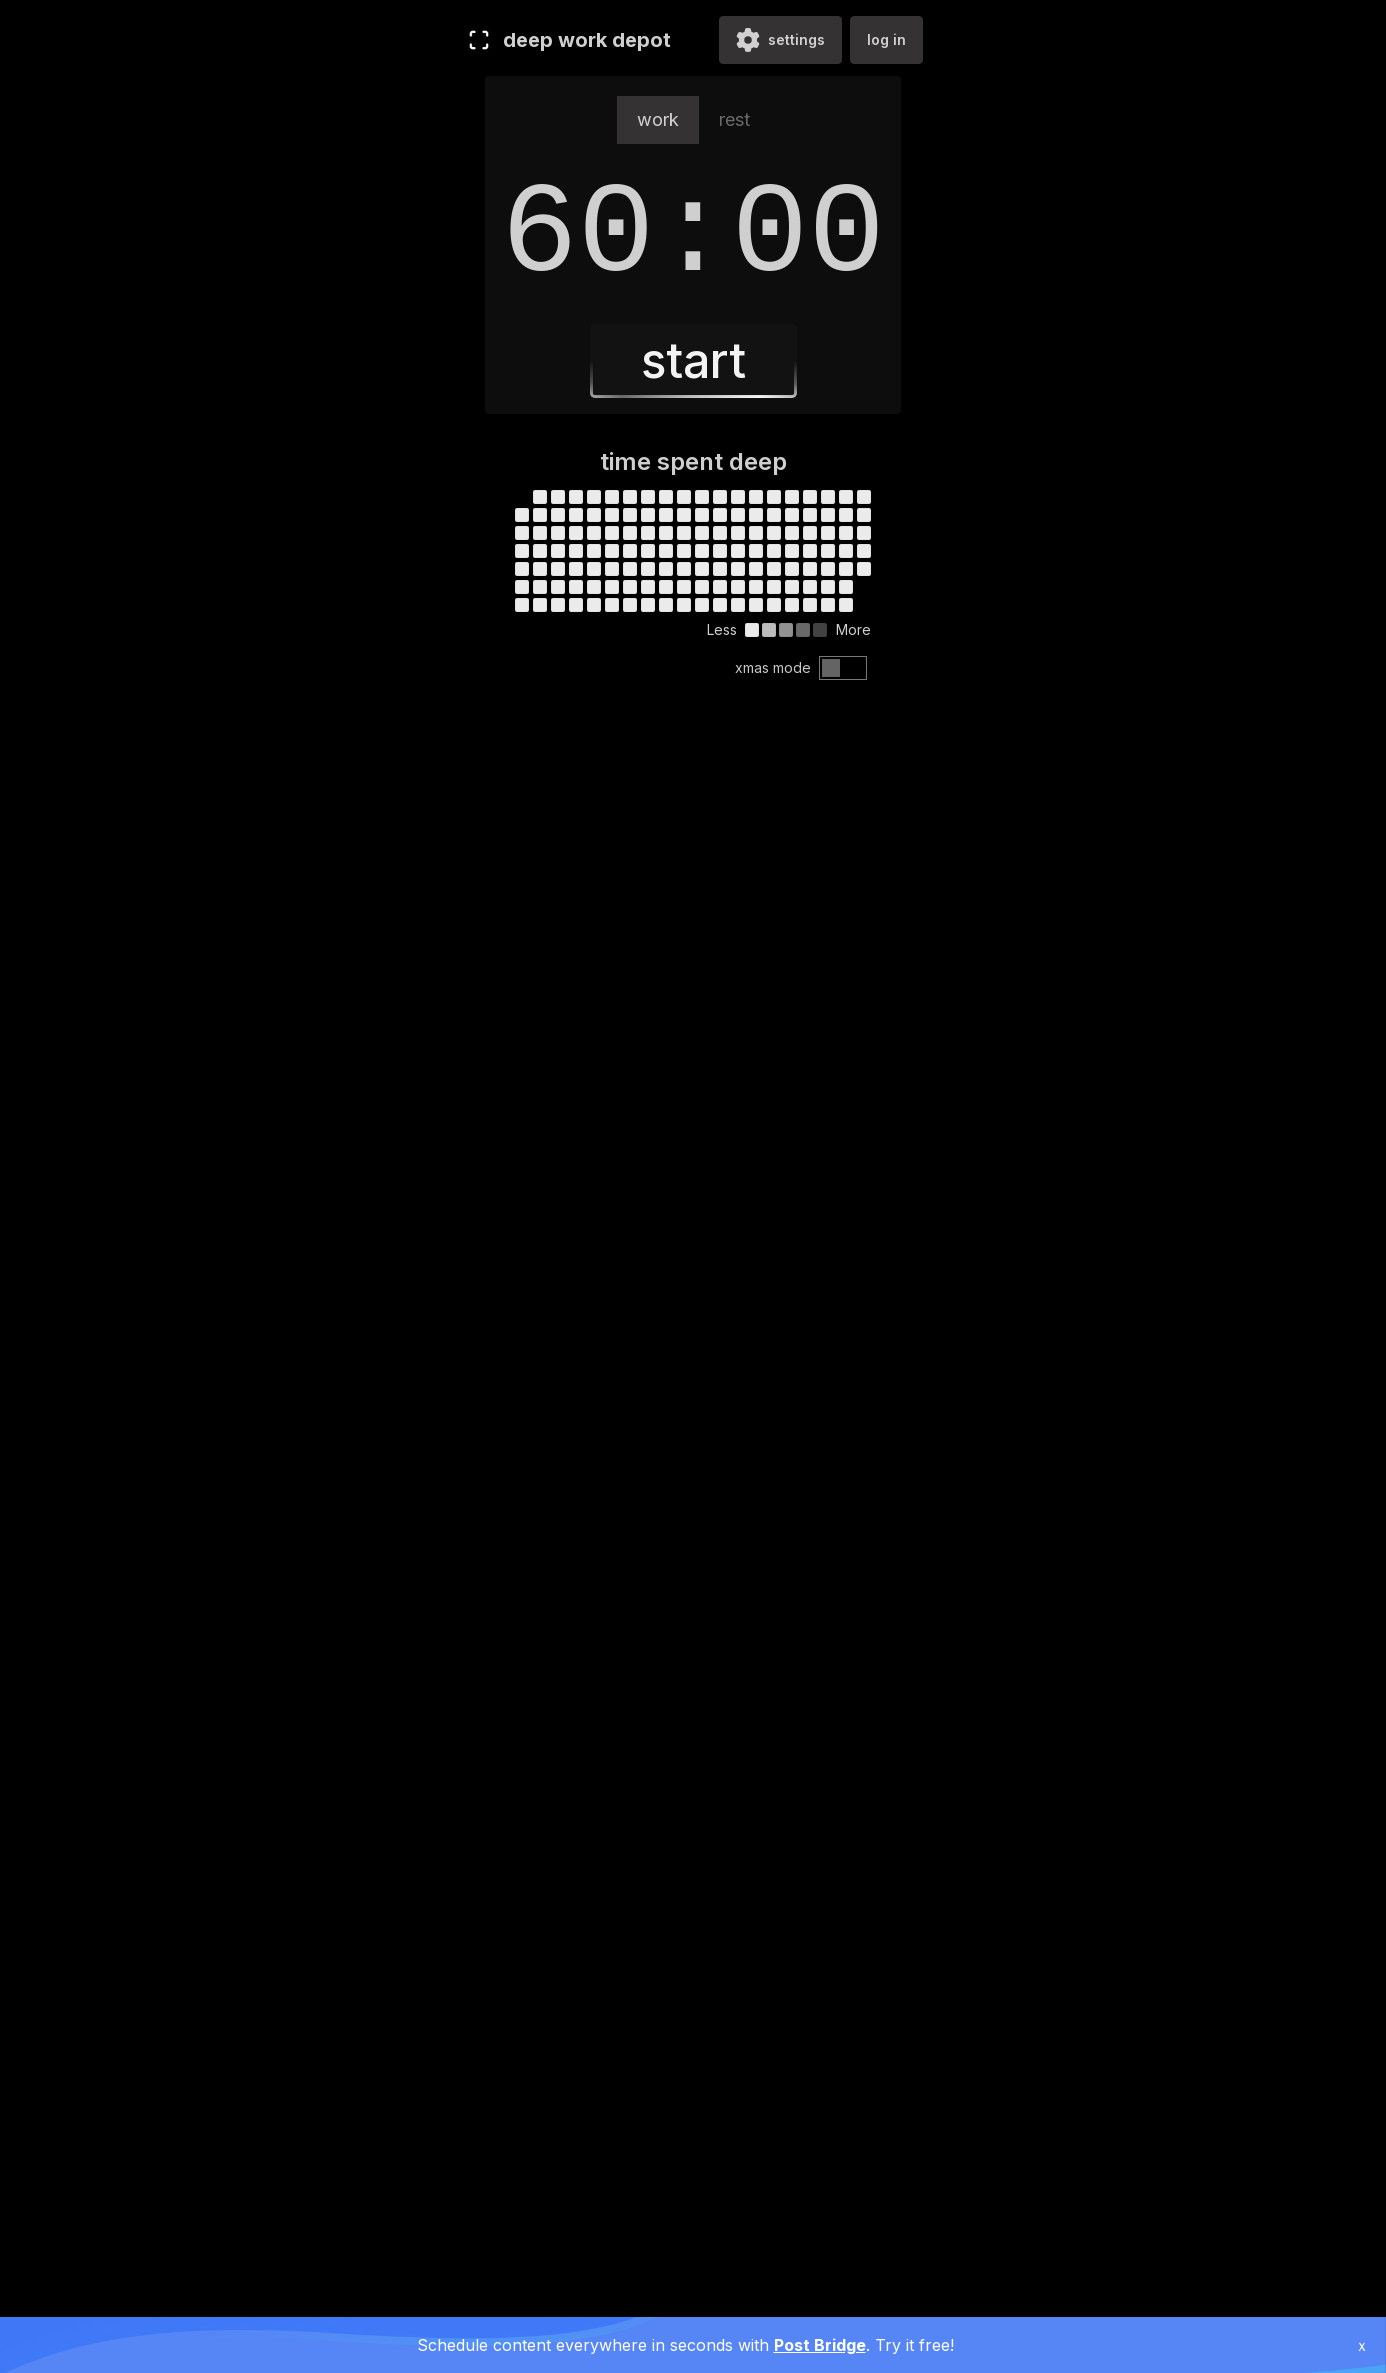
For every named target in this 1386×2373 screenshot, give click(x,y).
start (693, 360)
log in (886, 39)
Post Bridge (820, 2345)
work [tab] (658, 119)
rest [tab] (734, 119)
